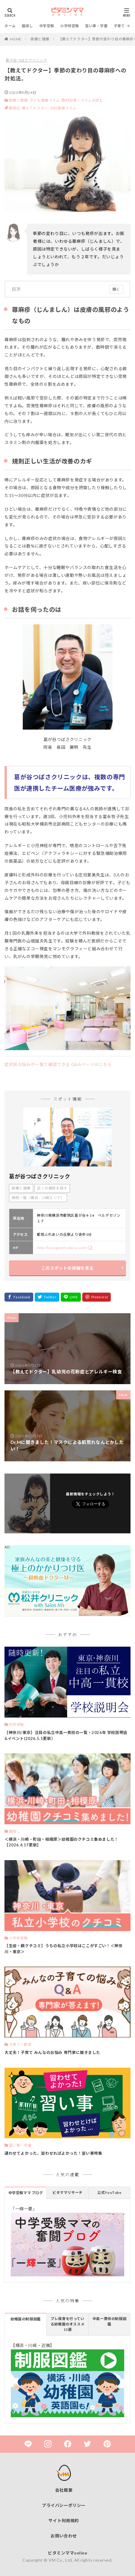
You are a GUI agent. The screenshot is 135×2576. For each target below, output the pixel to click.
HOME (16, 39)
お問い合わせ (64, 2535)
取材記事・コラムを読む (82, 100)
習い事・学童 (96, 26)
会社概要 (63, 2490)
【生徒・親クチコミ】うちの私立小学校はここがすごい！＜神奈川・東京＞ (63, 1948)
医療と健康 (40, 39)
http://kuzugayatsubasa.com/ (62, 1247)
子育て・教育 (20, 2044)
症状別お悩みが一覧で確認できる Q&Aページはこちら (58, 1064)
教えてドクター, (36, 108)
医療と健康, (19, 100)
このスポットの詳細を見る (67, 1268)
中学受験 (46, 26)
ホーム (10, 26)
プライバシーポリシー (64, 2505)
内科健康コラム (63, 108)
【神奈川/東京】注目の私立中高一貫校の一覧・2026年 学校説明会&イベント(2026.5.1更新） (66, 1735)
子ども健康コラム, (45, 100)
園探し (27, 26)
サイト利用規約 (63, 2520)
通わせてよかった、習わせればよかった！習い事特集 (53, 2153)
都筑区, (15, 108)
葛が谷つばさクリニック (26, 60)
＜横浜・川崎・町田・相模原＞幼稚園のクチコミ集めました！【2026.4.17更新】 (61, 1842)
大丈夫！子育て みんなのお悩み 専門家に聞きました (52, 2052)
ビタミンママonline (67, 2552)
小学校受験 (69, 26)
